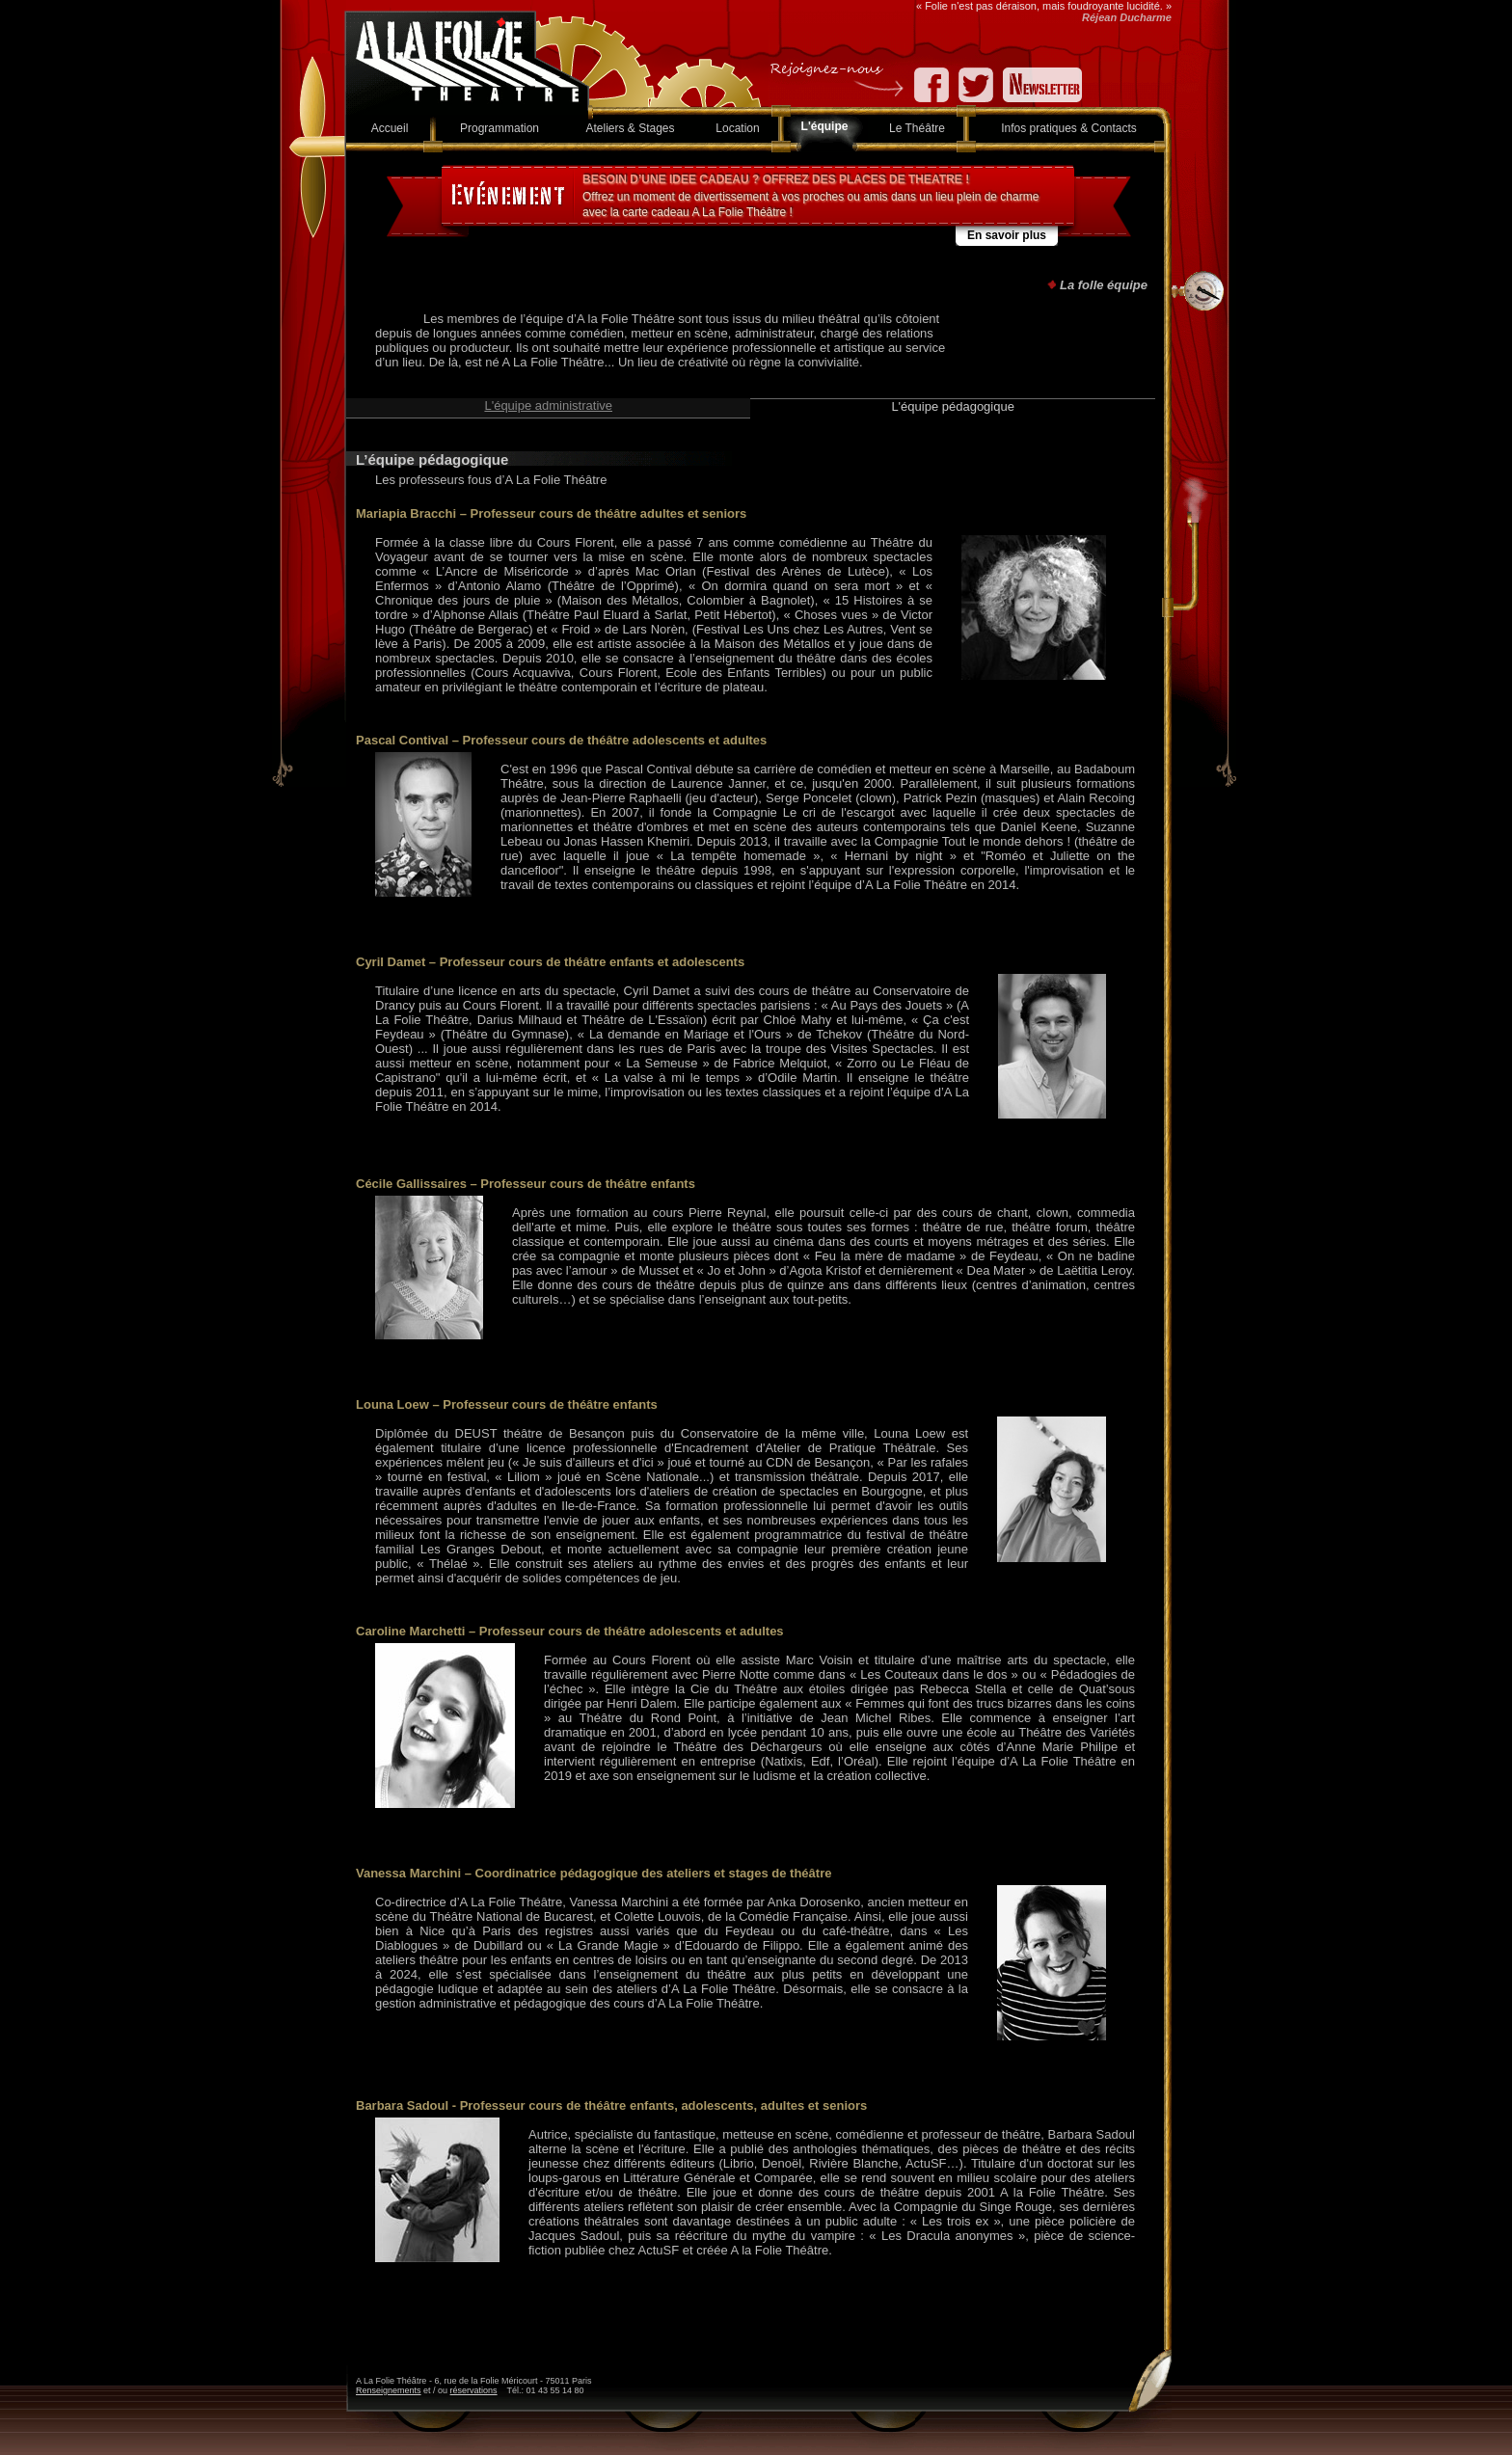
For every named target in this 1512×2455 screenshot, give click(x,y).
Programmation (499, 128)
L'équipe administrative (548, 405)
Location (737, 128)
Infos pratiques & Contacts (1069, 128)
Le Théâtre (917, 128)
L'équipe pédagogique (952, 406)
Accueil (390, 128)
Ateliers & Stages (629, 128)
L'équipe (825, 126)
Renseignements (388, 2390)
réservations (474, 2390)
